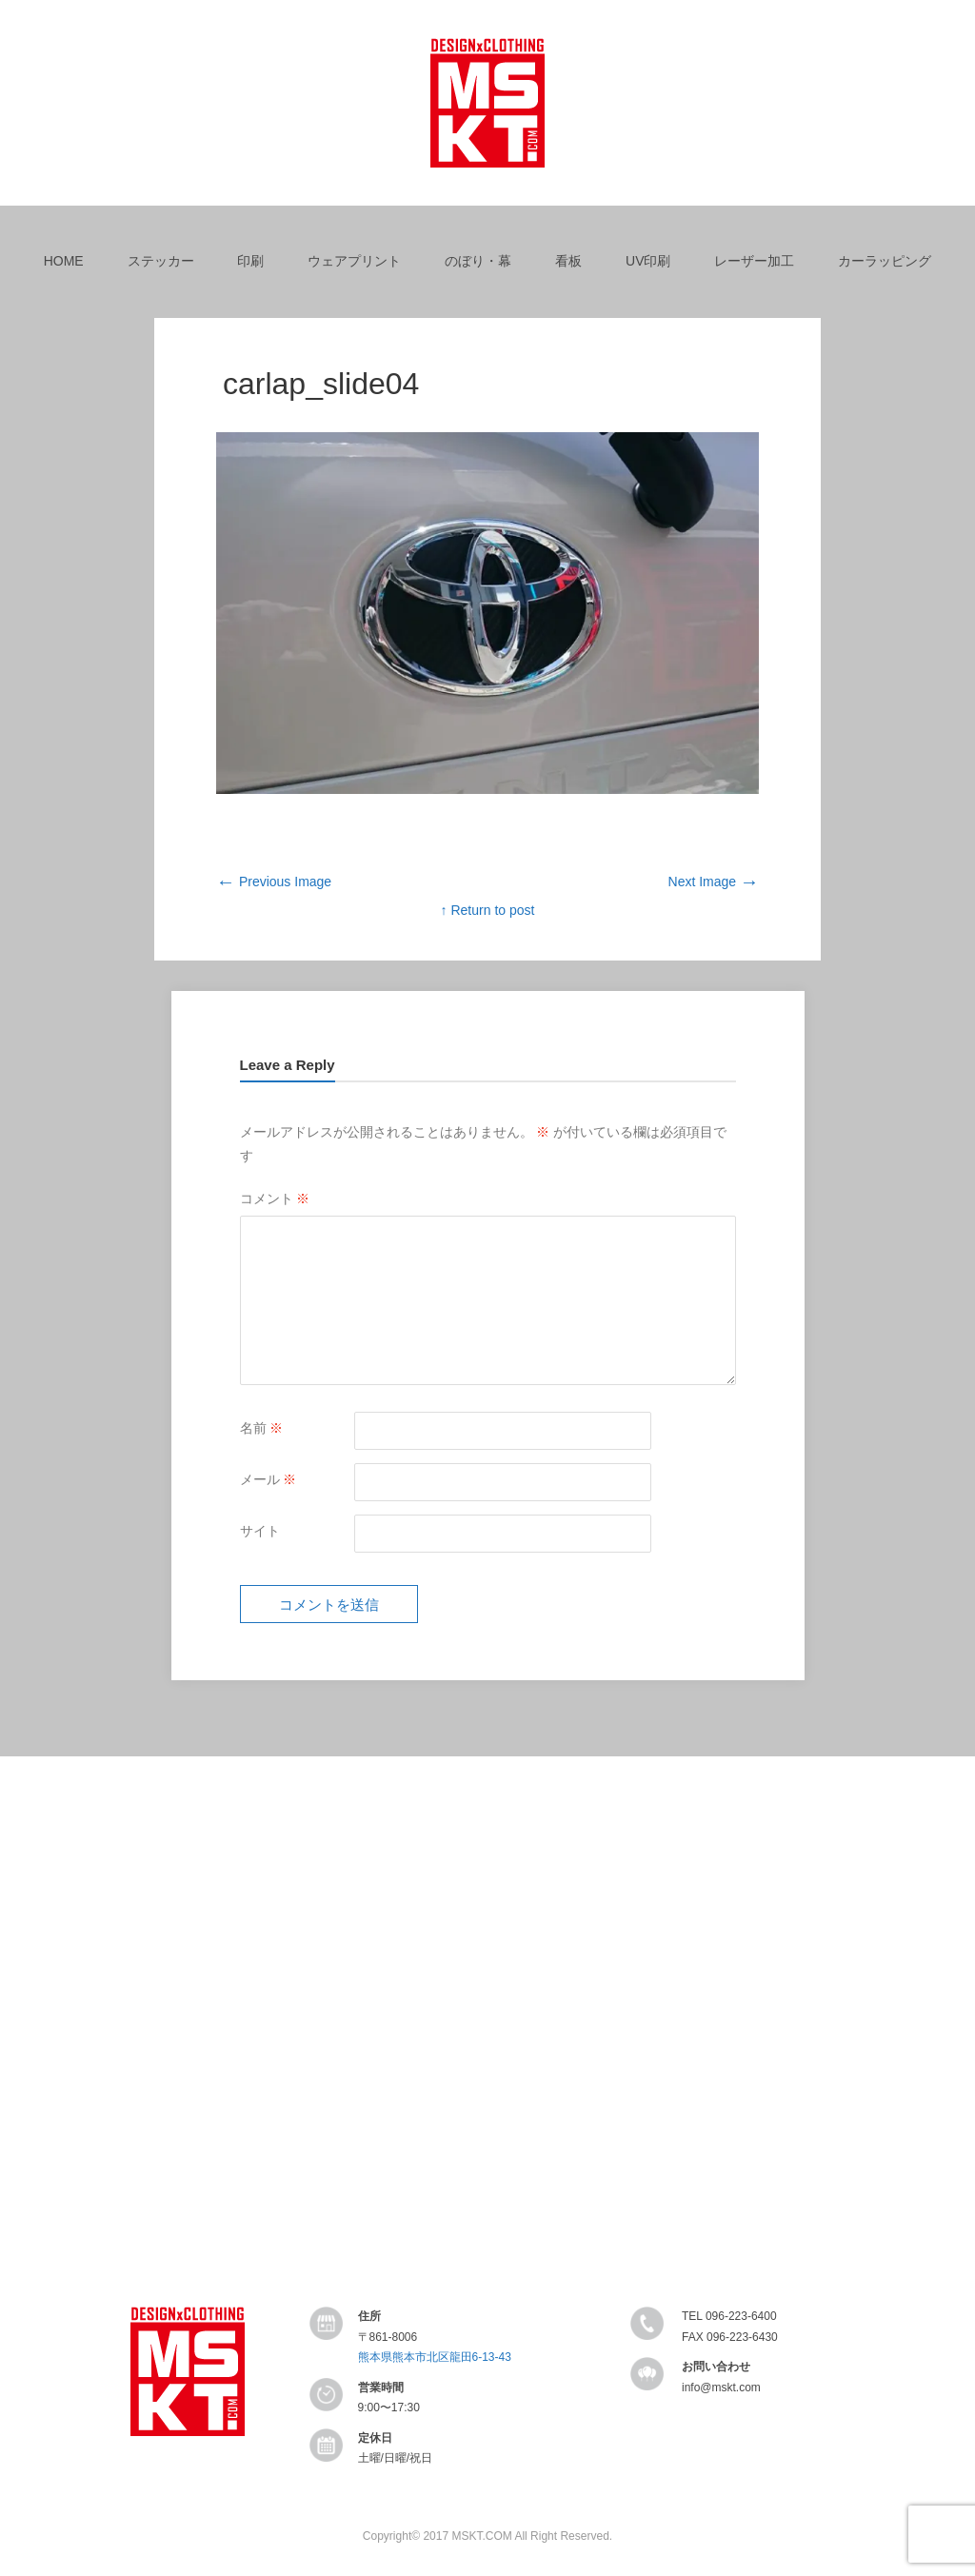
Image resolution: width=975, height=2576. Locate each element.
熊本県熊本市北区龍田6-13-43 (434, 2357)
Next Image (713, 881)
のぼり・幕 (478, 260)
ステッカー (161, 260)
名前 (262, 1428)
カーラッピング (884, 260)
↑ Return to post (488, 910)
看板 (568, 260)
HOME (64, 260)
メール (268, 1479)
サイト (260, 1530)
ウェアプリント (354, 260)
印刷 (250, 260)
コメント (275, 1198)
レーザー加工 (754, 260)
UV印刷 (648, 260)
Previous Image (273, 881)
